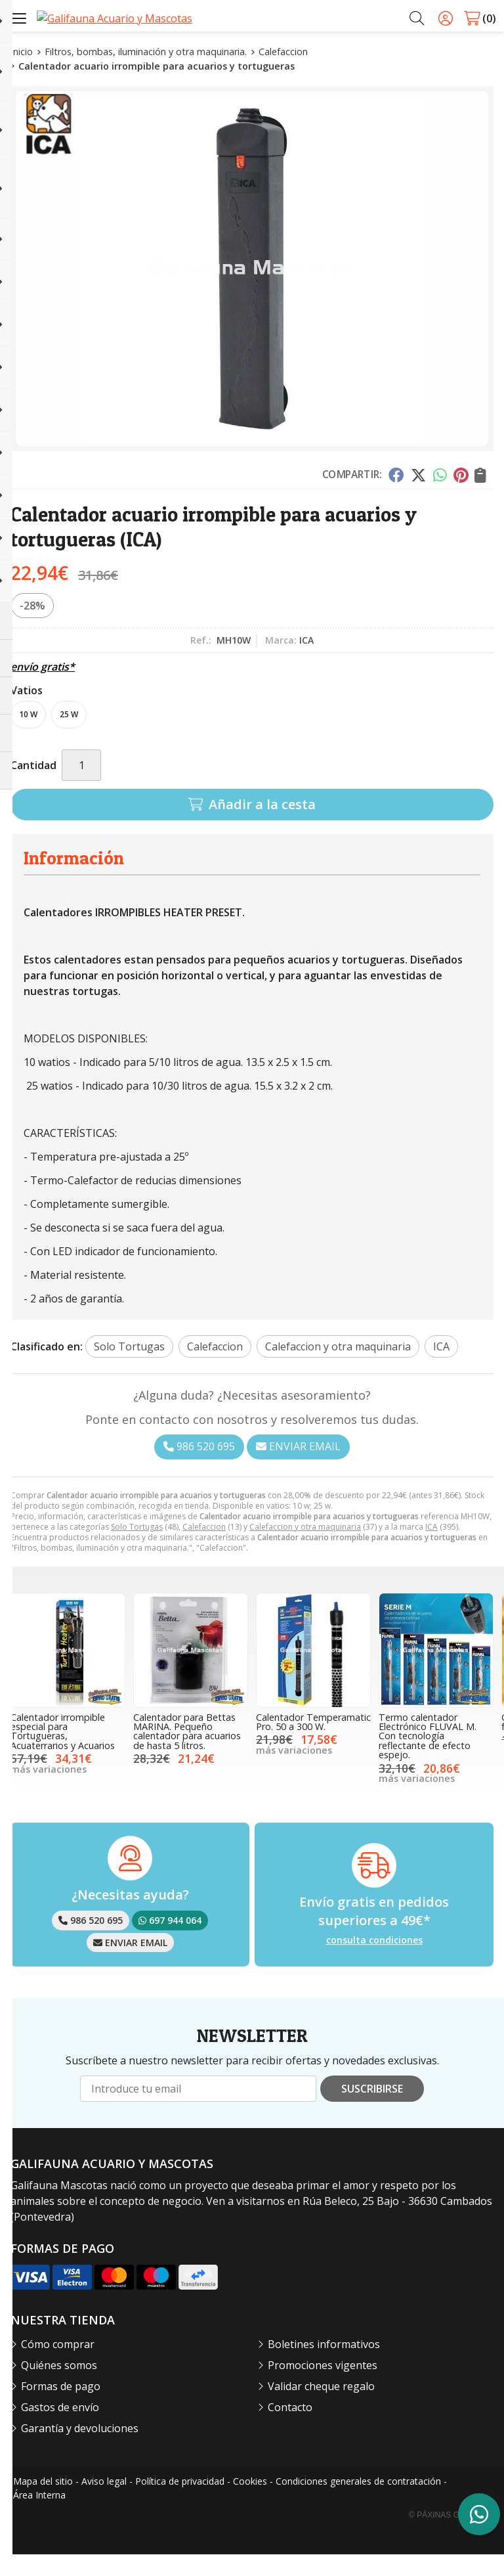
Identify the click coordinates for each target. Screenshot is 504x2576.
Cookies (250, 2503)
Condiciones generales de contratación (358, 2503)
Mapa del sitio (43, 2503)
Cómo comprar (57, 2366)
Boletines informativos (324, 2366)
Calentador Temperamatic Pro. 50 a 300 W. (313, 1743)
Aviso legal (104, 2503)
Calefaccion (204, 1548)
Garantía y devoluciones (79, 2450)
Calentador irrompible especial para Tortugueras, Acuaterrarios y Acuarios (62, 1753)
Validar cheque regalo (321, 2408)
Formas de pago (60, 2408)
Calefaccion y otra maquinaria (305, 1548)
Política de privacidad (179, 2503)
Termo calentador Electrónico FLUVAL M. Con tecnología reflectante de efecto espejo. (427, 1758)
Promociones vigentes (322, 2387)
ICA (431, 1548)
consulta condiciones (374, 1962)
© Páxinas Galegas (450, 2536)
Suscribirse (372, 2110)
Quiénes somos (59, 2387)
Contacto (290, 2429)
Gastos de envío (60, 2429)
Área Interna (39, 2516)
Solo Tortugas (137, 1548)
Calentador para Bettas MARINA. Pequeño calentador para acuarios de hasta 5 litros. (187, 1753)
